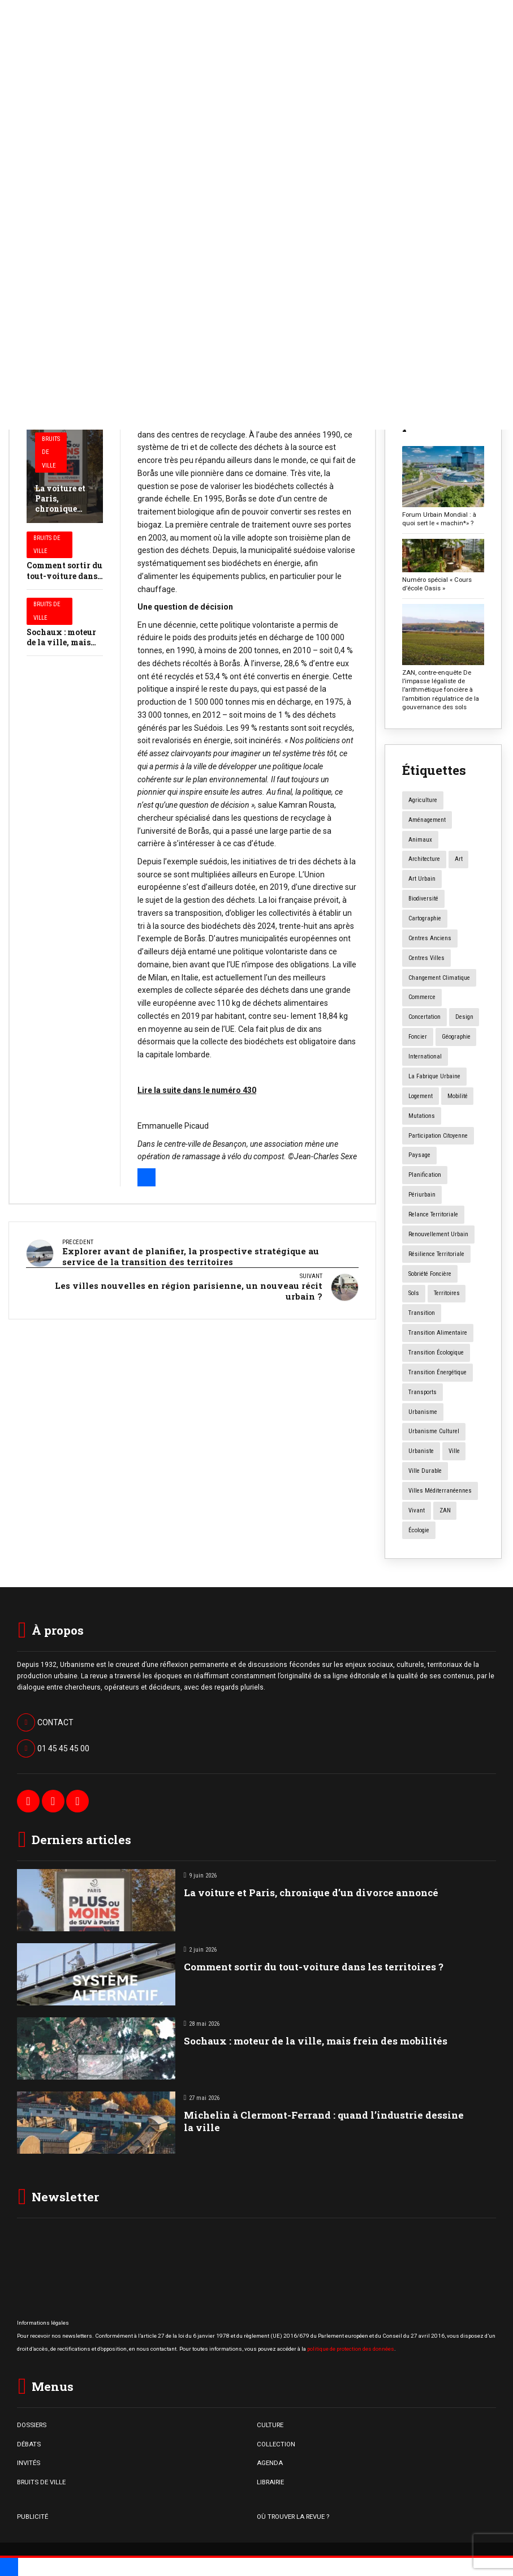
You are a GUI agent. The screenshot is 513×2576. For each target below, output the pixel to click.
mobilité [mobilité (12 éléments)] (457, 1096)
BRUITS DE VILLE (41, 2482)
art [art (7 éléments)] (459, 859)
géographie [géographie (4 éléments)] (456, 1036)
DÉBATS (29, 2444)
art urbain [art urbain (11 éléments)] (422, 878)
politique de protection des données (350, 2349)
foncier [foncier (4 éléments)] (417, 1036)
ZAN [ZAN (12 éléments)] (445, 1510)
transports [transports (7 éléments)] (422, 1392)
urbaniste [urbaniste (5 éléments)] (421, 1451)
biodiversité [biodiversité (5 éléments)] (423, 898)
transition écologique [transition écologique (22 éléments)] (436, 1352)
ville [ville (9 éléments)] (454, 1451)
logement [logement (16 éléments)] (420, 1096)
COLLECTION (276, 2444)
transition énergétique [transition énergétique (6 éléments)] (437, 1372)
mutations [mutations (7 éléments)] (421, 1116)
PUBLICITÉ (32, 2517)
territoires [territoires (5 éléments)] (447, 1293)
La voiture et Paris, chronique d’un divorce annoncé (60, 509)
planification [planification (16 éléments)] (424, 1174)
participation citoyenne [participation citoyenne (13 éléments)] (438, 1135)
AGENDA (270, 2463)
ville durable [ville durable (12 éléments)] (425, 1471)
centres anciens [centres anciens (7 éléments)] (429, 938)
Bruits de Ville (51, 452)
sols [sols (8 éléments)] (413, 1293)
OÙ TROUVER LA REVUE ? (293, 2517)
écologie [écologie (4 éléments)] (418, 1530)
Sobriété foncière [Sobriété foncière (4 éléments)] (429, 1274)
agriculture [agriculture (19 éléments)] (422, 800)
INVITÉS (28, 2463)
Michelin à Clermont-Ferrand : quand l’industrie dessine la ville (324, 2121)
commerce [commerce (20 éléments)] (422, 997)
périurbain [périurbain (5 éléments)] (422, 1194)
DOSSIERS (31, 2425)
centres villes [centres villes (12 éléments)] (426, 958)
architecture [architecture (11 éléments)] (424, 859)
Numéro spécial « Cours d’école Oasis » (437, 584)
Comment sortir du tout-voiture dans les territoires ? (64, 575)
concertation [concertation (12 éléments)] (424, 1017)
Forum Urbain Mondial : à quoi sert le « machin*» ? (439, 519)
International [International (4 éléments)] (425, 1056)
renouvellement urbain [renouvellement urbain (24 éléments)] (438, 1234)
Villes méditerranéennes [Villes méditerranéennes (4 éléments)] (440, 1490)
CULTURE (270, 2425)
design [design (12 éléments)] (464, 1017)
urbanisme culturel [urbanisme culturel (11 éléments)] (433, 1431)
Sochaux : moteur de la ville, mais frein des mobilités (64, 642)
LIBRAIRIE (270, 2482)
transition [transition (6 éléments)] (421, 1313)
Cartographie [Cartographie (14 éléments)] (424, 918)
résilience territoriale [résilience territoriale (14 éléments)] (436, 1254)
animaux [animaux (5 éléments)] (420, 839)
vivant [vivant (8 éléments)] (416, 1510)
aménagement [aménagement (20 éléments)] (427, 820)
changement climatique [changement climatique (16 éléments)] (439, 977)
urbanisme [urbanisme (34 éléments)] (422, 1412)
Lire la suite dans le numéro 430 (196, 1090)
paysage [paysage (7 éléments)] (419, 1155)
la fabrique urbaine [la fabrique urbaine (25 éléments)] (434, 1076)
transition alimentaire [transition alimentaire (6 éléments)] (437, 1332)
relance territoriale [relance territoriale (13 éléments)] (433, 1214)
